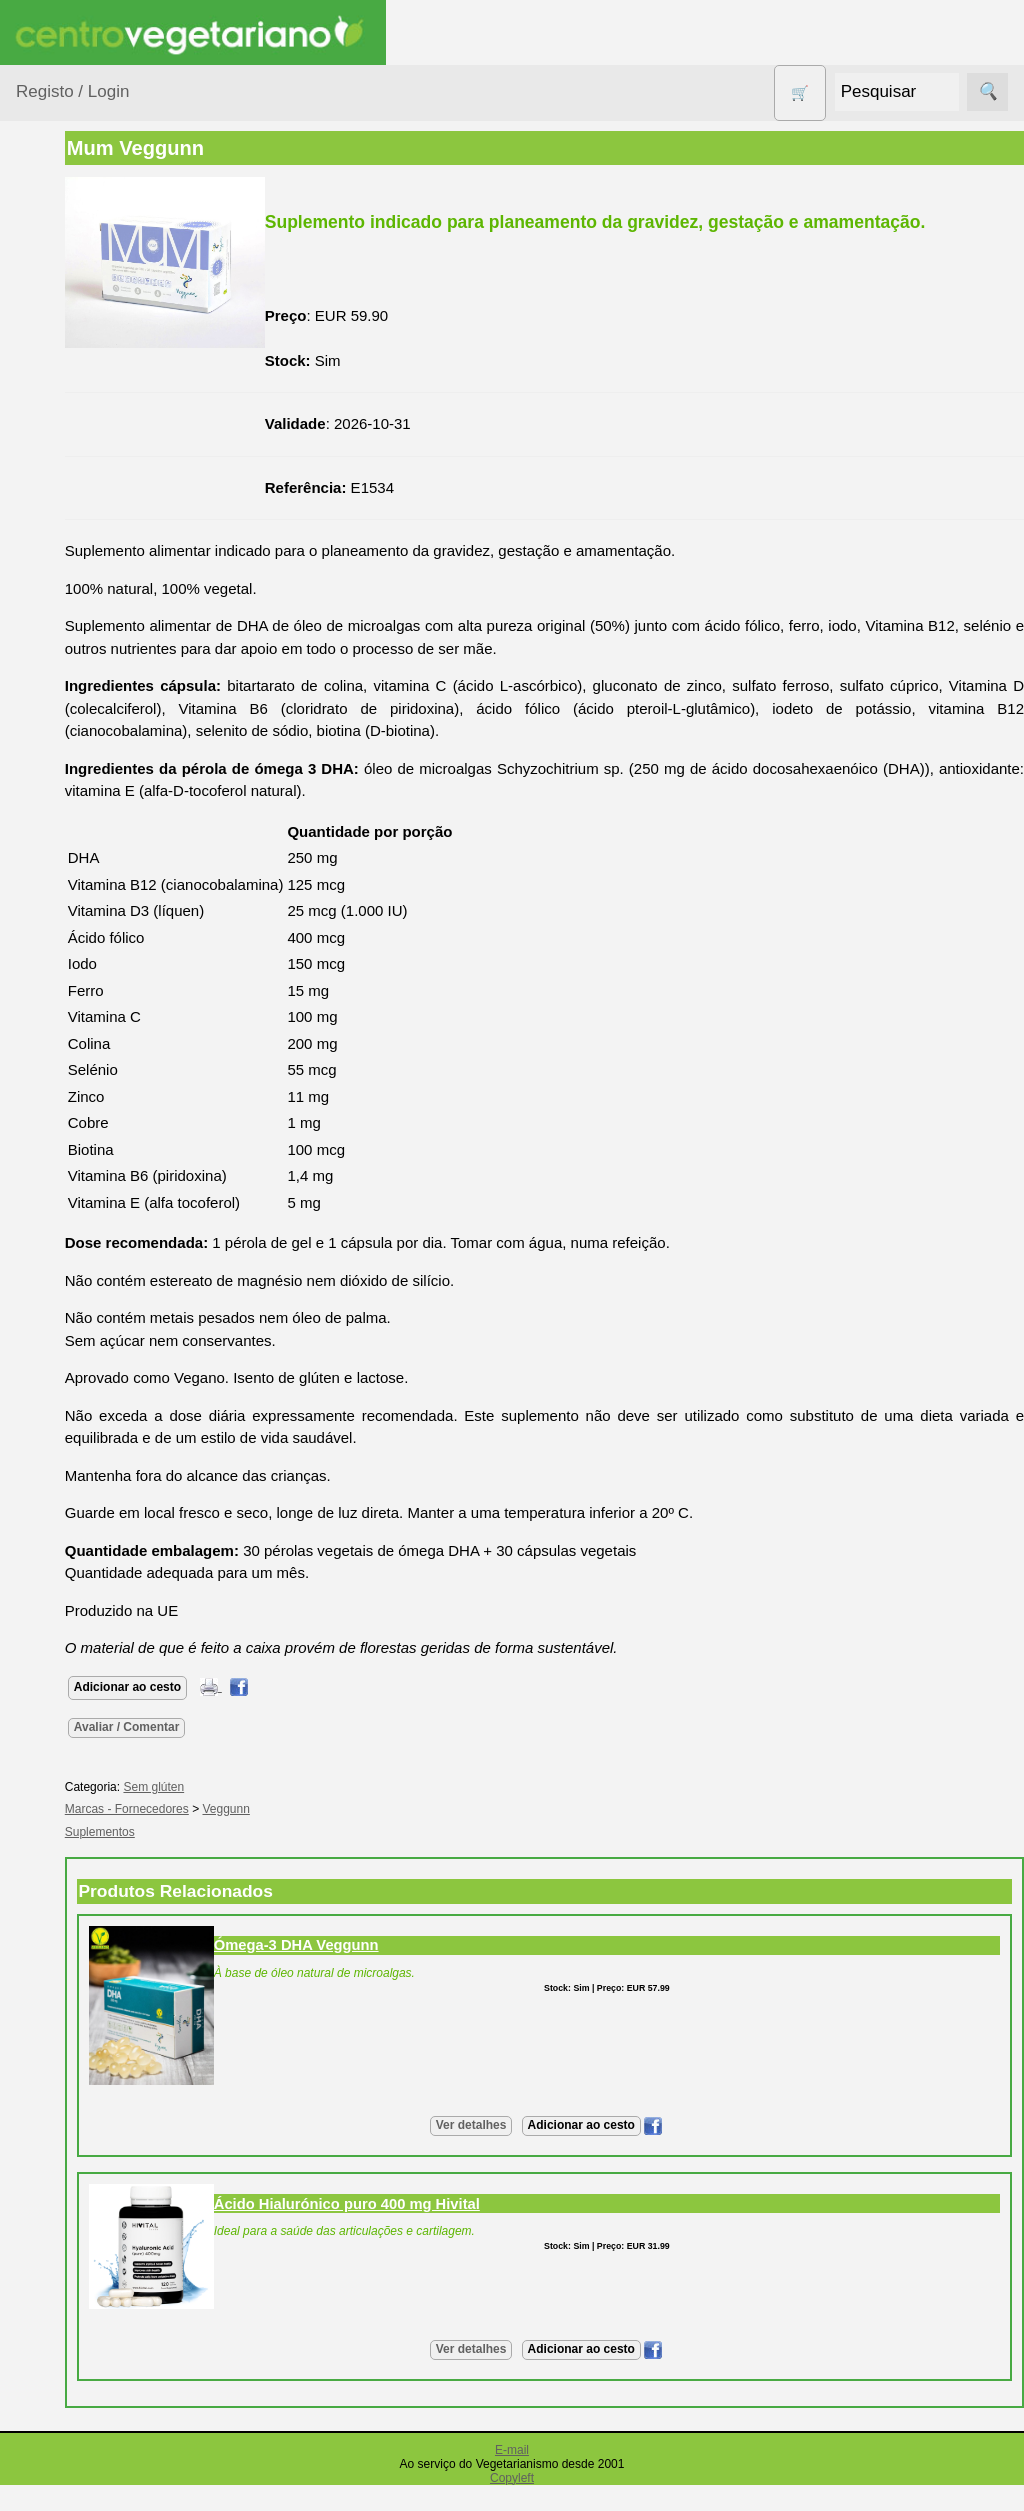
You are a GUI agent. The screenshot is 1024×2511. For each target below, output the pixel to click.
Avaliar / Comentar (262, 1753)
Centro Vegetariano (80, 470)
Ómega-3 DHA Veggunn (431, 1971)
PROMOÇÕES (89, 878)
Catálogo (94, 1489)
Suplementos (84, 1016)
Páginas (43, 1067)
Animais (66, 342)
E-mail (512, 2476)
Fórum (85, 1277)
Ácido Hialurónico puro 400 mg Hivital (482, 2230)
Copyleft (512, 2504)
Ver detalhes (538, 2151)
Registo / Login (72, 91)
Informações (57, 1399)
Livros (60, 718)
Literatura (95, 1342)
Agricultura (76, 304)
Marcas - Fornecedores (262, 1836)
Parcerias (47, 2315)
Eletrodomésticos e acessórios (97, 608)
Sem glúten (78, 917)
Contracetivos (86, 519)
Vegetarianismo (115, 1124)
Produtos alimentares (79, 768)
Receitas (93, 1157)
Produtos (46, 253)
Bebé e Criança (91, 381)
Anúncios (95, 1189)
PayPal (88, 2197)
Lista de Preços (115, 1522)
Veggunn (361, 1836)
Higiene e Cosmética (75, 669)
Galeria (88, 1309)
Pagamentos (58, 1997)
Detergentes (81, 557)
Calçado (67, 419)
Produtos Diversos (70, 829)
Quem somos (108, 1457)
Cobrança (96, 2109)
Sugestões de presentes (86, 967)
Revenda (94, 1829)
